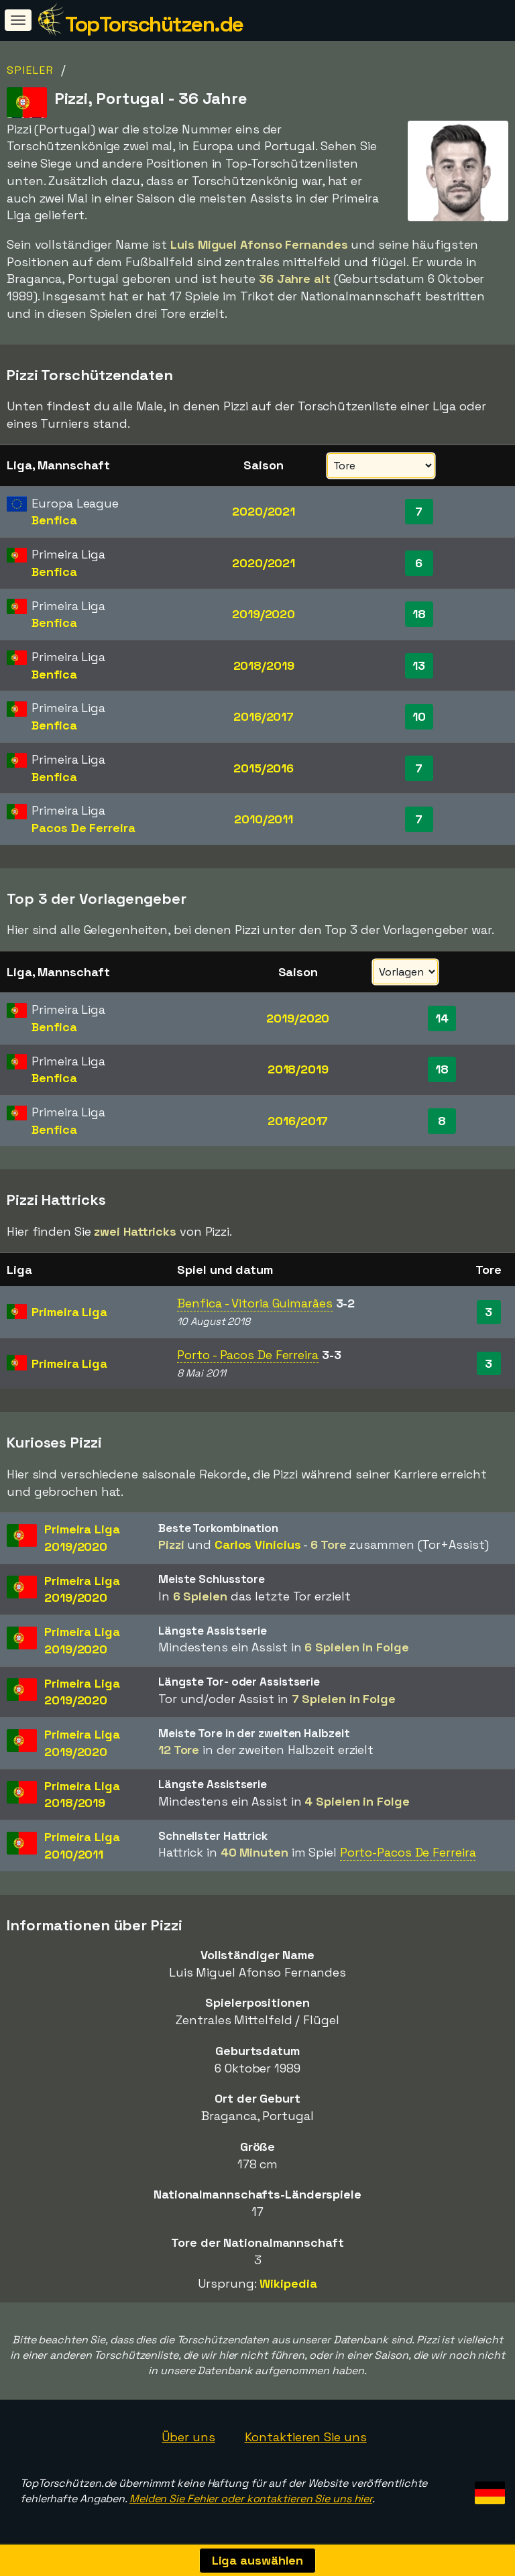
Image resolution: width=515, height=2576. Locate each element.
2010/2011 (263, 819)
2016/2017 (263, 716)
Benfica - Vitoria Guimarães (254, 1303)
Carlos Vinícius (258, 1544)
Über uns (188, 2437)
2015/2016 (263, 768)
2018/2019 (263, 665)
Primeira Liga (69, 1312)
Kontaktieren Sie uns (306, 2437)
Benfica (54, 520)
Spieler (30, 70)
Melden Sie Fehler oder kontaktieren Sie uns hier (250, 2499)
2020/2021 (263, 511)
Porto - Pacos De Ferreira (248, 1354)
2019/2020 (263, 614)
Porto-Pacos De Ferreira (408, 1852)
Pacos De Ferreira (83, 827)
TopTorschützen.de (154, 24)
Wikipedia (288, 2283)
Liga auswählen (258, 2560)
